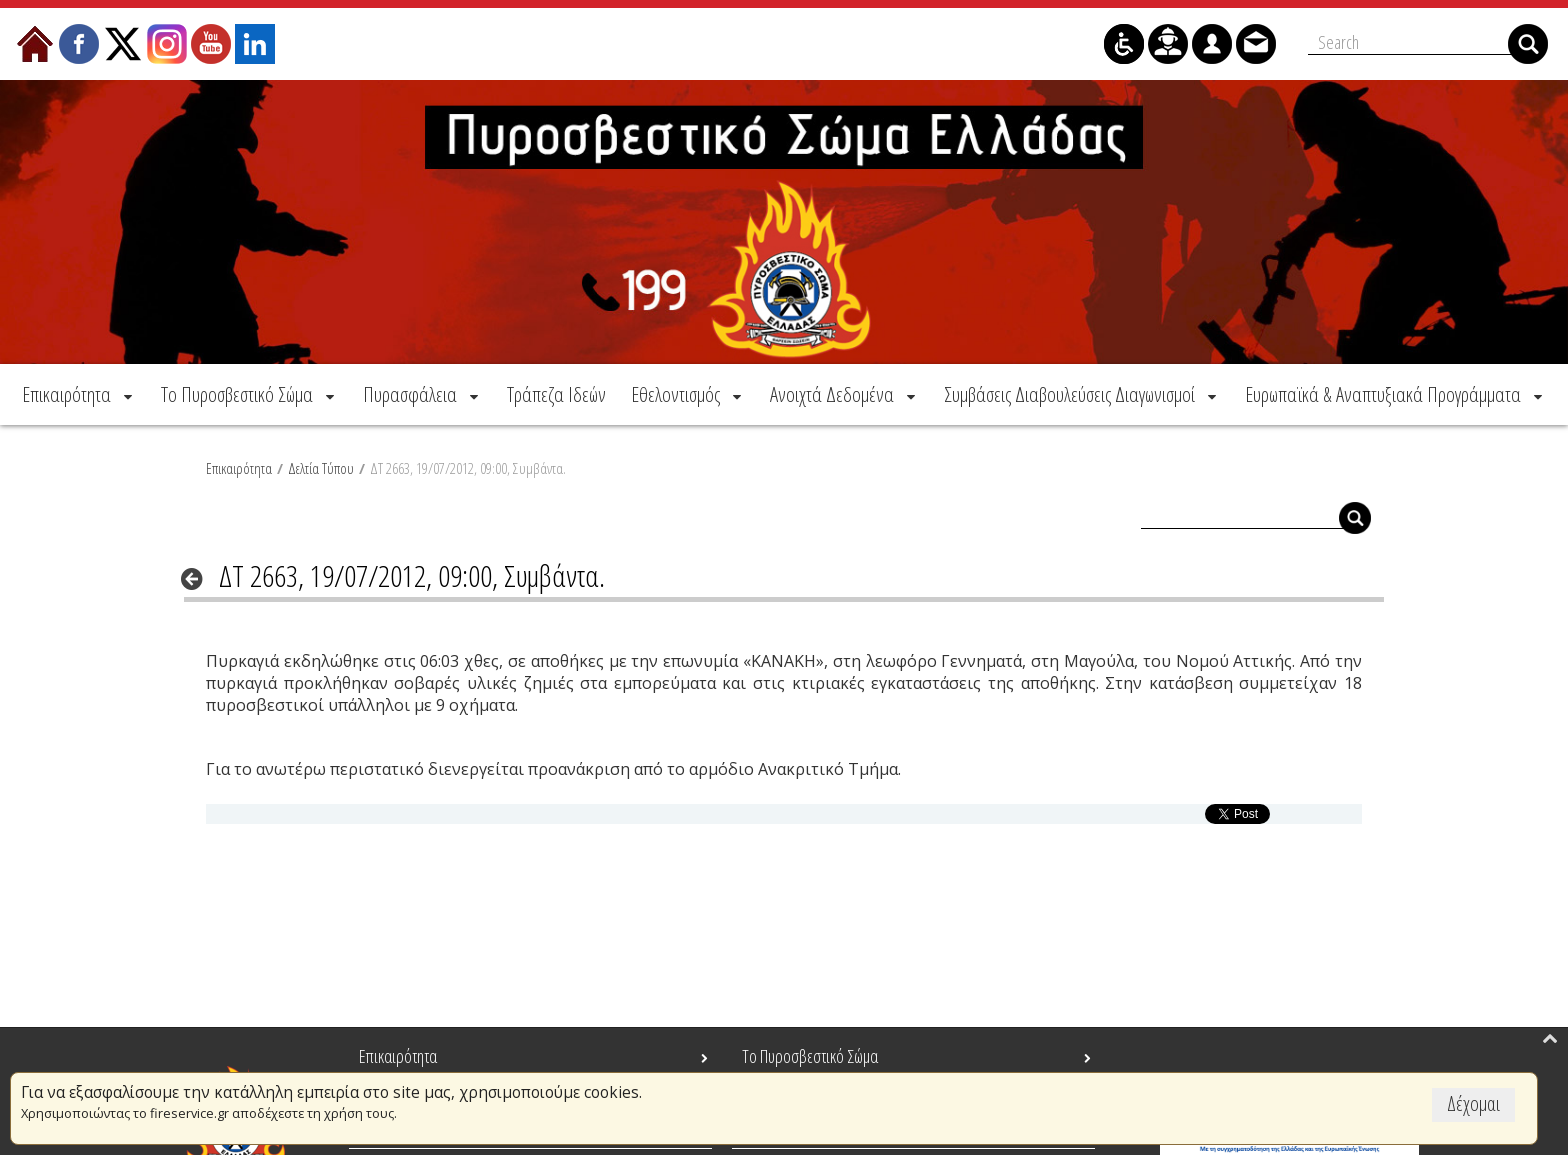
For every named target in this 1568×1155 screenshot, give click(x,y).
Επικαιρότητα (239, 467)
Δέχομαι (1473, 1103)
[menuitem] (79, 393)
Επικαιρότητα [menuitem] (398, 1056)
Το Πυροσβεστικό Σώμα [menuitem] (810, 1056)
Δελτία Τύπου (321, 467)
